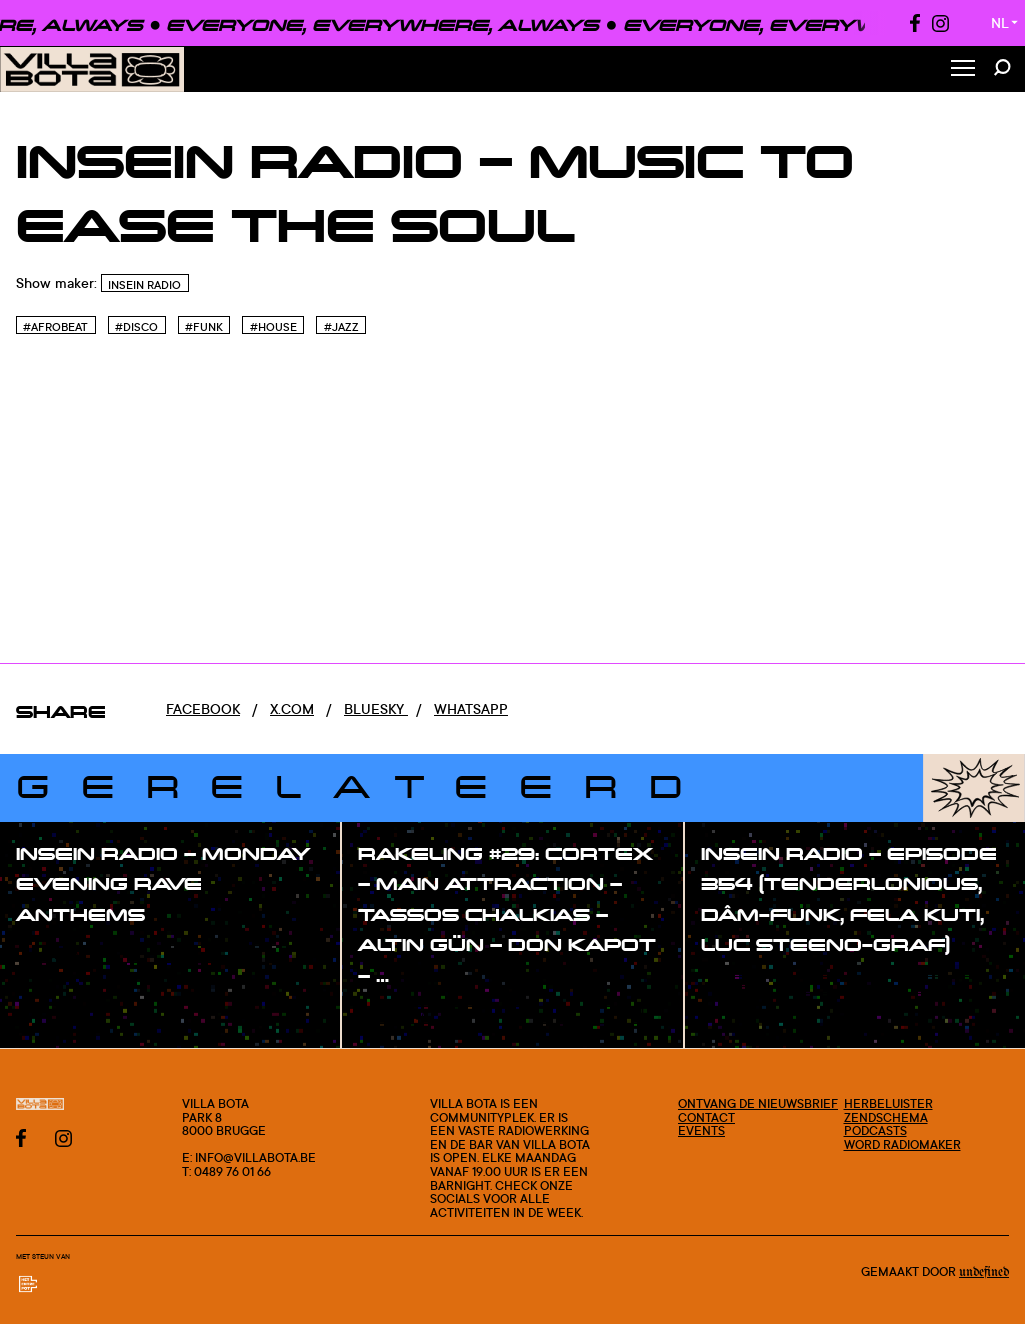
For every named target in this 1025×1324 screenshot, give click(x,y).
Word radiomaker (902, 1144)
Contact (706, 1117)
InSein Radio (144, 285)
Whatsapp (471, 708)
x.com (292, 708)
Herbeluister (888, 1103)
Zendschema (886, 1117)
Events (701, 1130)
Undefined (984, 1272)
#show (60, 955)
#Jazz (341, 327)
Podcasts (875, 1130)
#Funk (204, 327)
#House (273, 327)
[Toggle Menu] (963, 69)
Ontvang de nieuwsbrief (758, 1103)
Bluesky (376, 708)
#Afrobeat (55, 327)
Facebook (203, 708)
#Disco (136, 327)
